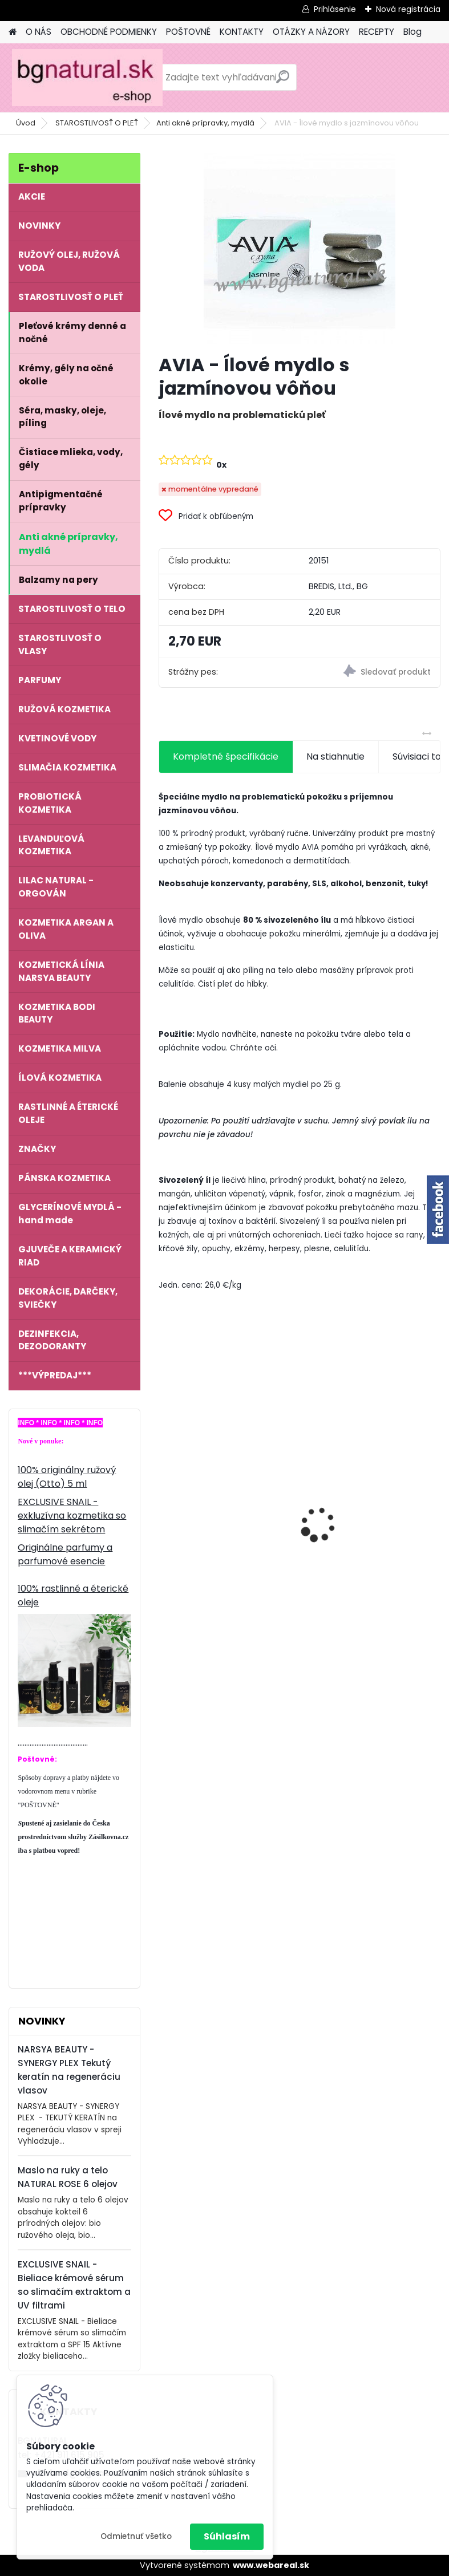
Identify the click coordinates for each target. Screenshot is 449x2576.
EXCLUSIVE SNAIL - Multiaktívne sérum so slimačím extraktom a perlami (216, 1511)
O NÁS (38, 32)
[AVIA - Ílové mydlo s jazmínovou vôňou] (299, 248)
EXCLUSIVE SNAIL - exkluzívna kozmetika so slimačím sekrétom (72, 1515)
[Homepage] (13, 32)
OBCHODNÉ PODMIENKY (108, 32)
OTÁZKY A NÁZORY (311, 32)
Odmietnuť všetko (136, 2536)
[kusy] (189, 1623)
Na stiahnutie (335, 756)
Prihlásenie (335, 9)
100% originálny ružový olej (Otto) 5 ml (67, 1476)
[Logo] (87, 77)
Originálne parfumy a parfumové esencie (65, 1554)
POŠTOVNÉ (188, 32)
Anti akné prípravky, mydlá (205, 122)
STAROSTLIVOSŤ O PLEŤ (96, 122)
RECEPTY (376, 32)
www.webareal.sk (271, 2565)
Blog (412, 32)
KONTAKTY (242, 32)
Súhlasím (227, 2536)
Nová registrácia (408, 9)
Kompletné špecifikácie (225, 756)
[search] (282, 81)
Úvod (25, 122)
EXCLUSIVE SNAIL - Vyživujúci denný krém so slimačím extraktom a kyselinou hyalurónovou (368, 1503)
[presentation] (164, 1505)
